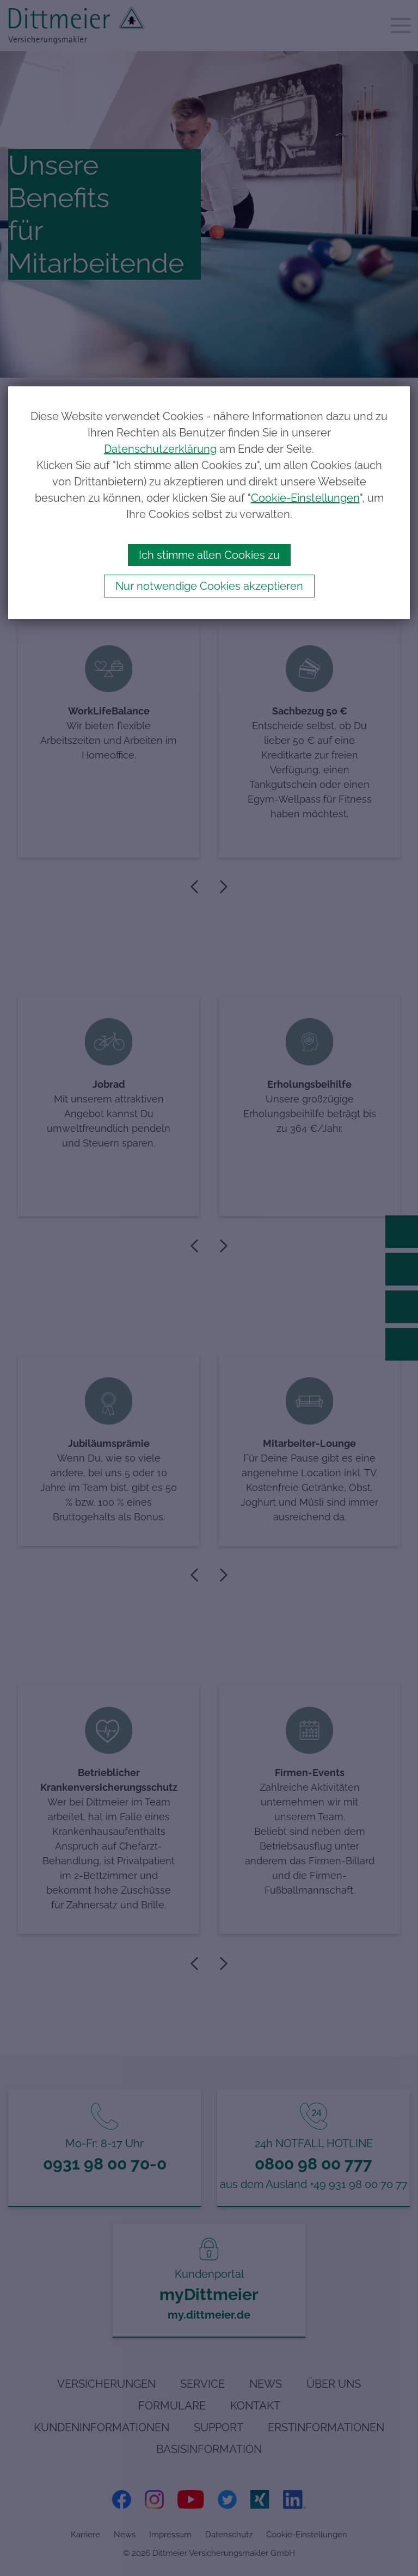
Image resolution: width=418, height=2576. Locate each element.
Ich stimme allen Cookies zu (209, 555)
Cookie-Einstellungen (305, 497)
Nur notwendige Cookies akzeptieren (209, 586)
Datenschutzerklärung (160, 448)
